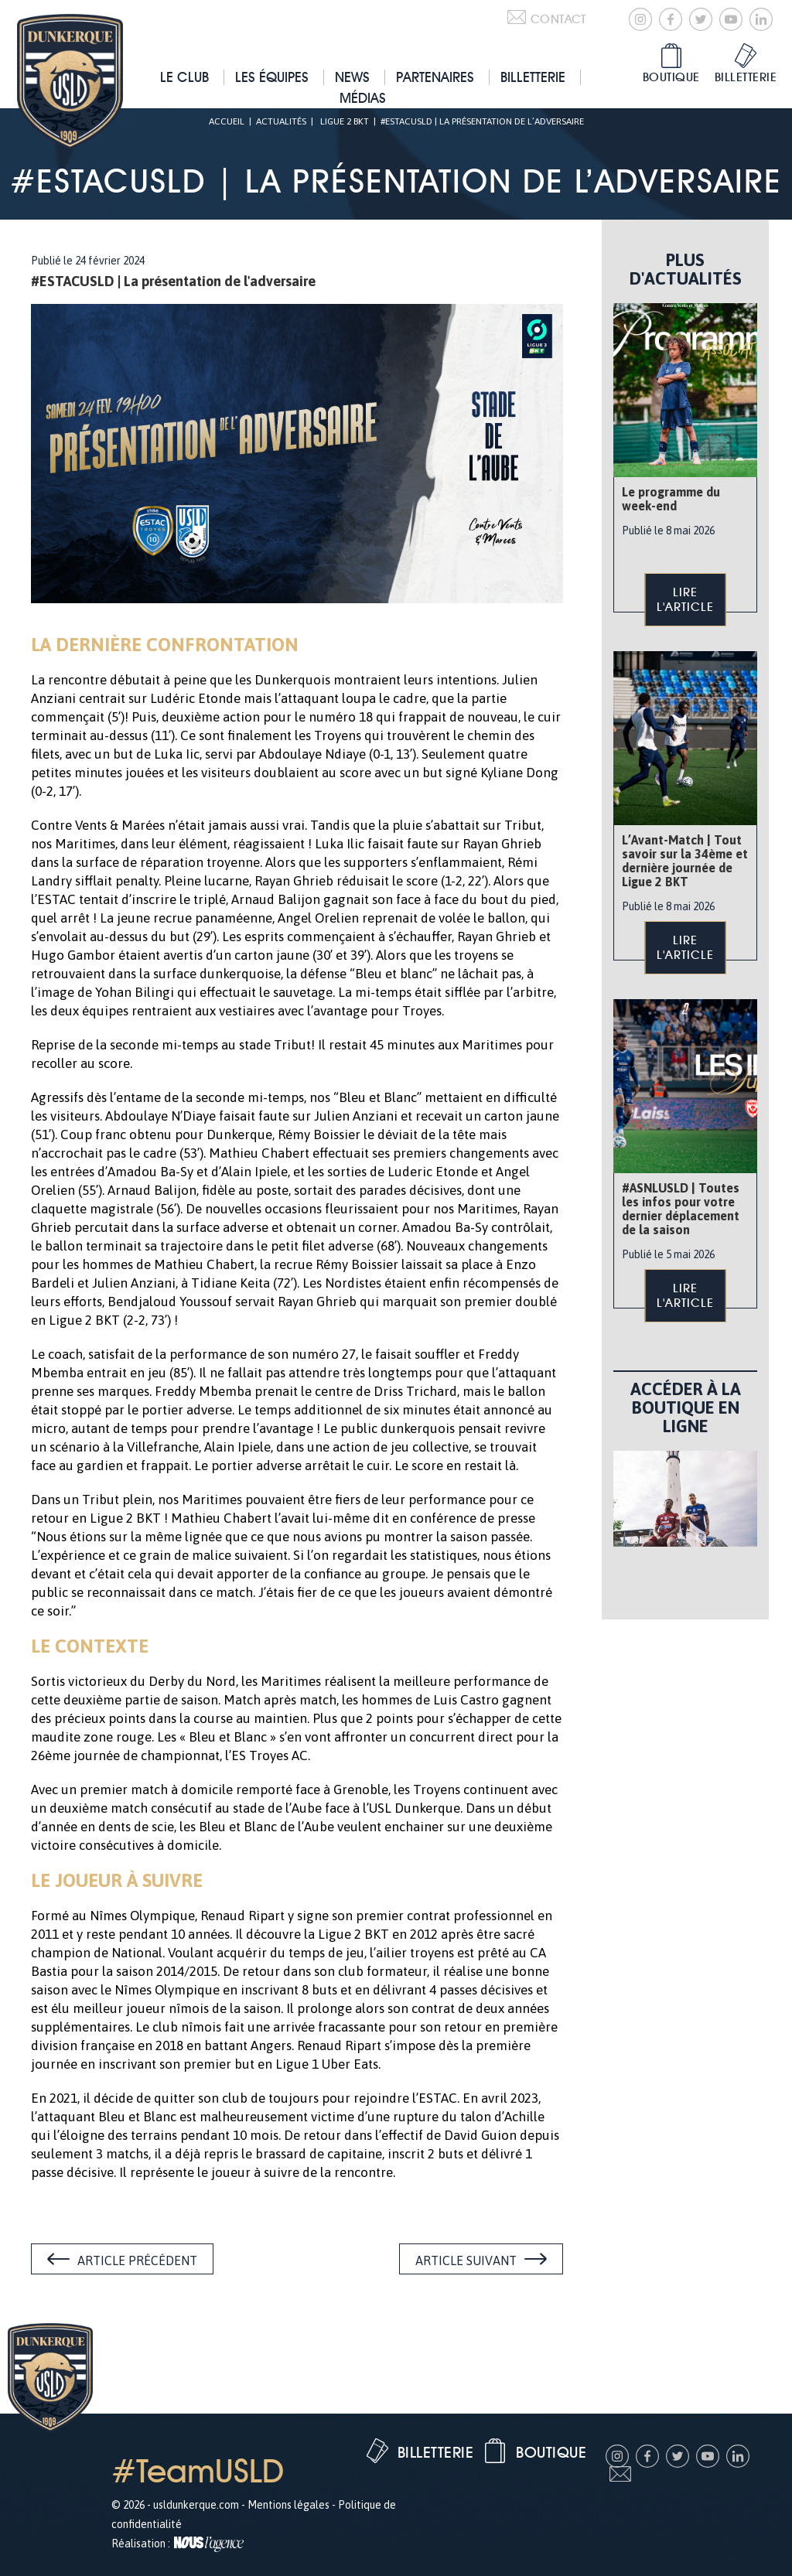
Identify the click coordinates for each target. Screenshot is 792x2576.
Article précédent (137, 2260)
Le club (184, 77)
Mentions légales (288, 2505)
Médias (363, 98)
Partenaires (435, 77)
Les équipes (272, 77)
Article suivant (466, 2260)
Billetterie (532, 77)
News (352, 77)
